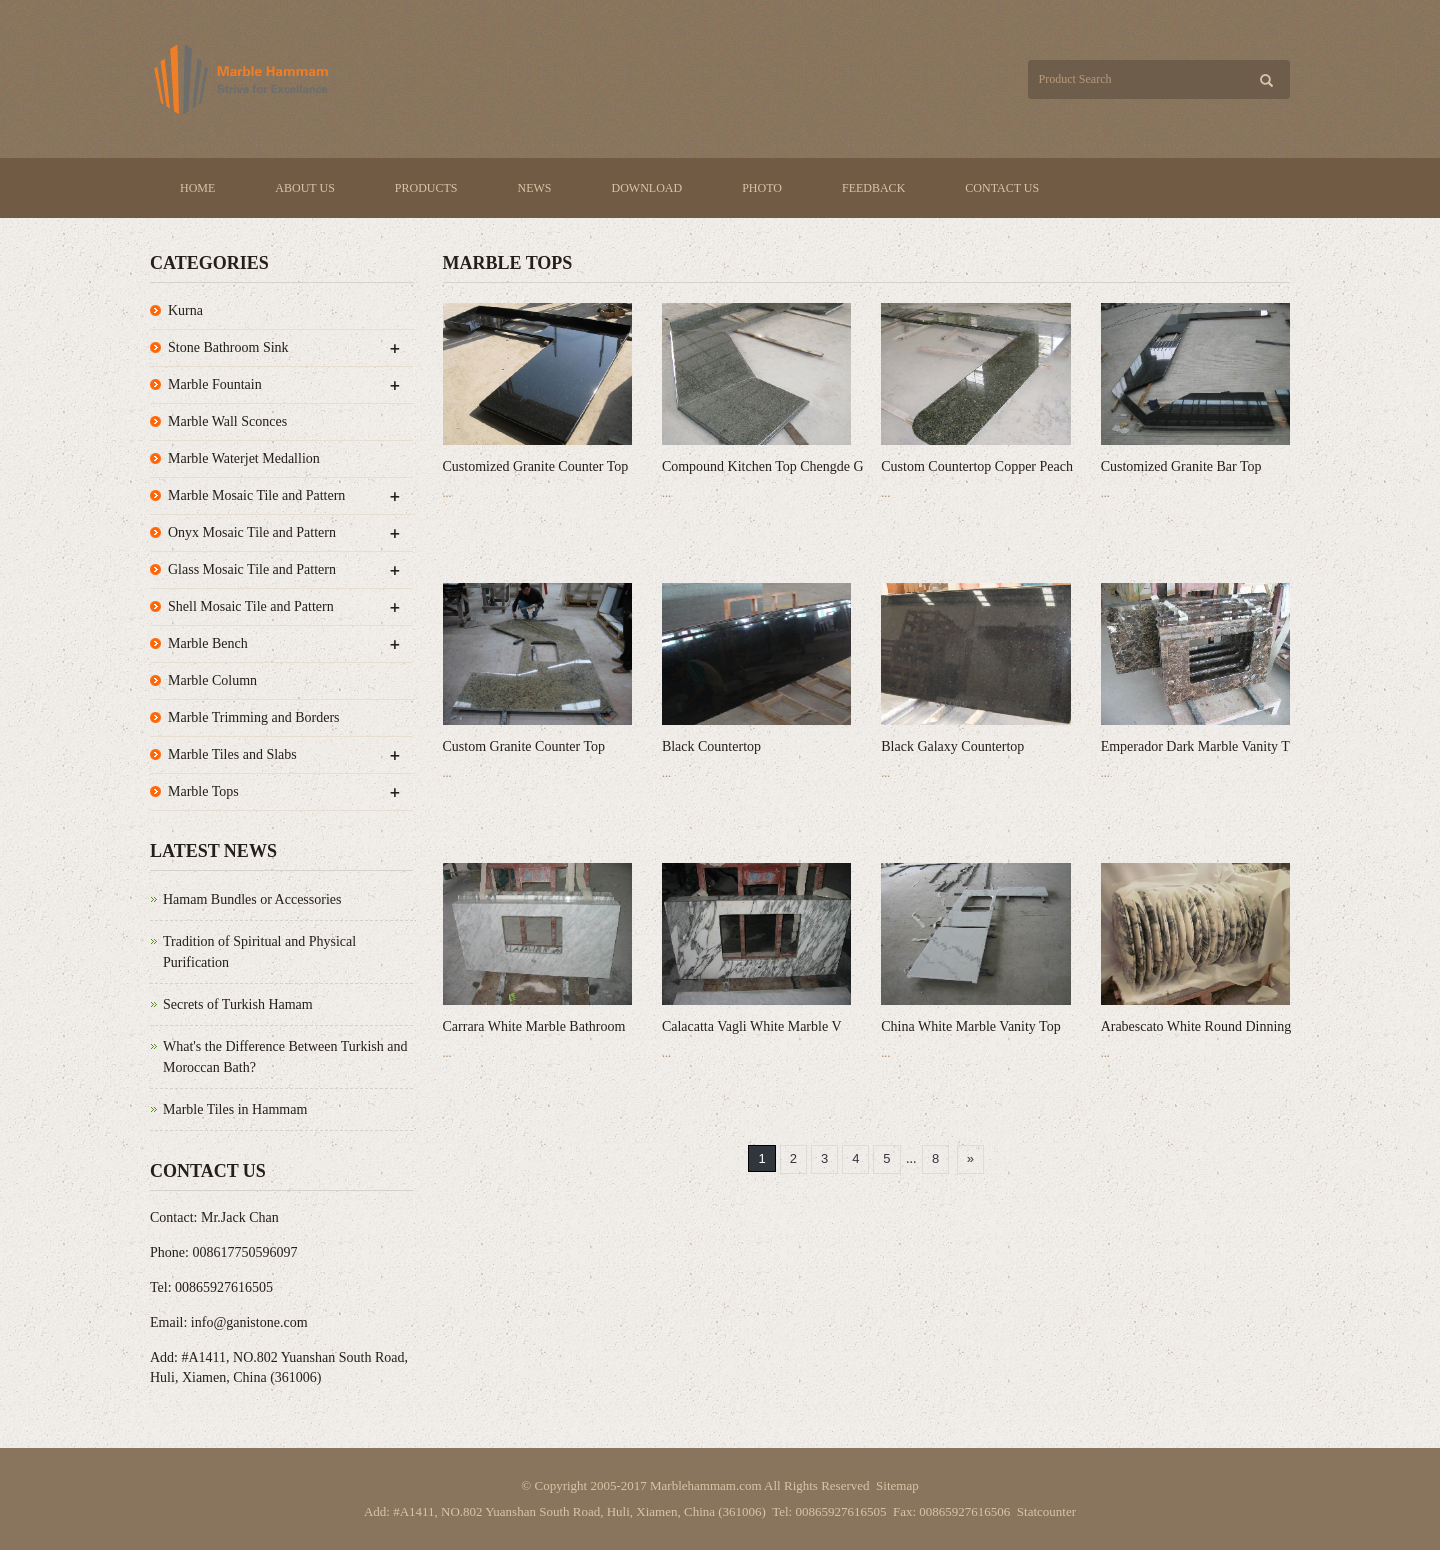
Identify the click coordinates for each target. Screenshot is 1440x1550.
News (535, 188)
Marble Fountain (215, 384)
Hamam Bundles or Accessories (252, 899)
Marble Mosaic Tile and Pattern (256, 495)
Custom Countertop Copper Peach (977, 466)
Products (426, 188)
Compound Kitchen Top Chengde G (763, 466)
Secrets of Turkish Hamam (238, 1004)
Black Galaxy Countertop (952, 746)
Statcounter (1046, 1511)
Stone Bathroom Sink (228, 347)
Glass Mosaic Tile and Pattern (252, 569)
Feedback (873, 188)
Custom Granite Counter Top (524, 746)
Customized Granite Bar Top (1181, 466)
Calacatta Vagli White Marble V (752, 1026)
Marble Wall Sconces (227, 421)
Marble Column (212, 680)
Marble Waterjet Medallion (244, 458)
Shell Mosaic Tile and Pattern (251, 606)
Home (197, 188)
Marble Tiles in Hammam (235, 1109)
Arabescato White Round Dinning (1196, 1026)
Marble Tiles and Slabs (232, 754)
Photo (762, 188)
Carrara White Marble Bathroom (534, 1026)
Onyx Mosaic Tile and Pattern (252, 532)
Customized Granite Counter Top (536, 466)
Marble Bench (208, 643)
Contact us (1002, 188)
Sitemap (897, 1485)
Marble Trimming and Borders (254, 717)
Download (647, 188)
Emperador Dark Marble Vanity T (1195, 746)
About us (304, 188)
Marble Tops (203, 791)
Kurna (185, 310)
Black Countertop (711, 746)
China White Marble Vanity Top (970, 1026)
